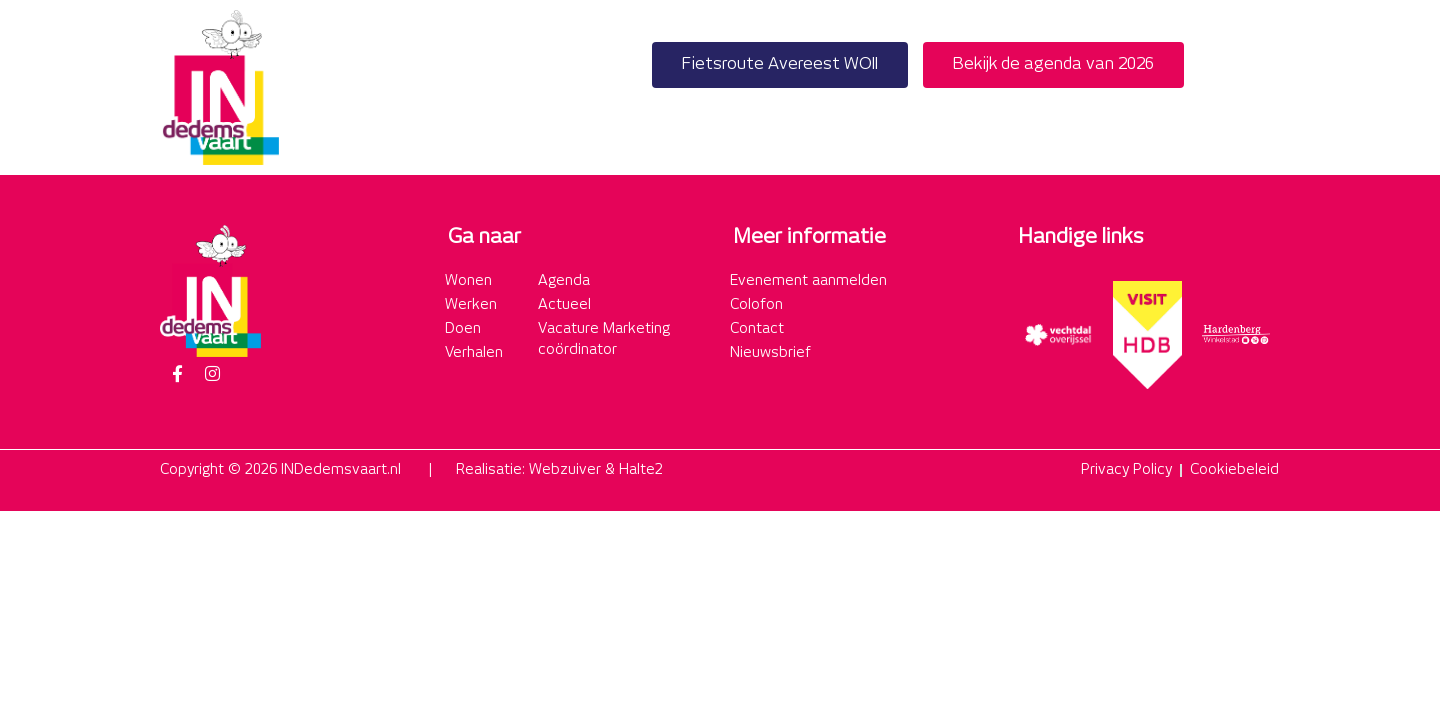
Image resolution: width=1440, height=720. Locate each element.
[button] (1258, 87)
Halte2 (641, 470)
